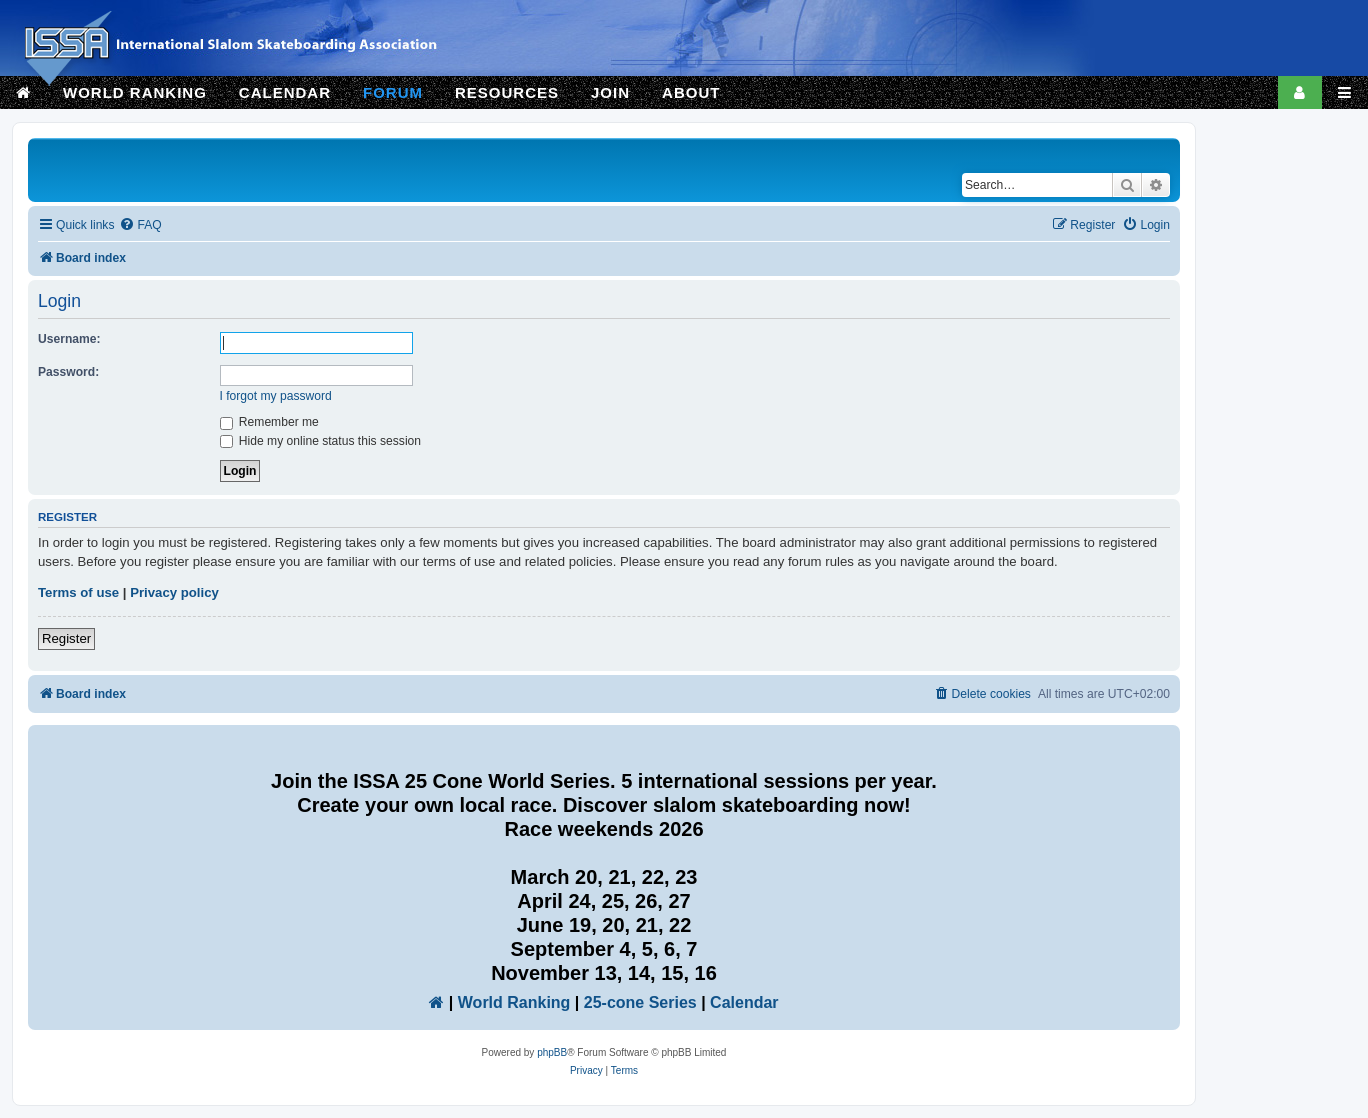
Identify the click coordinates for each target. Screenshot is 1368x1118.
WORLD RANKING (135, 92)
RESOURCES (507, 92)
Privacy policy (174, 592)
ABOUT (691, 92)
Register (66, 638)
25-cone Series (640, 1002)
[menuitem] (140, 225)
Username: (69, 339)
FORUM (393, 92)
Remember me (269, 422)
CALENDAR (285, 92)
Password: (68, 372)
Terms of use (78, 592)
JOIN (610, 92)
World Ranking (514, 1002)
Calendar (744, 1002)
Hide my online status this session (321, 441)
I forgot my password (276, 396)
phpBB (552, 1052)
